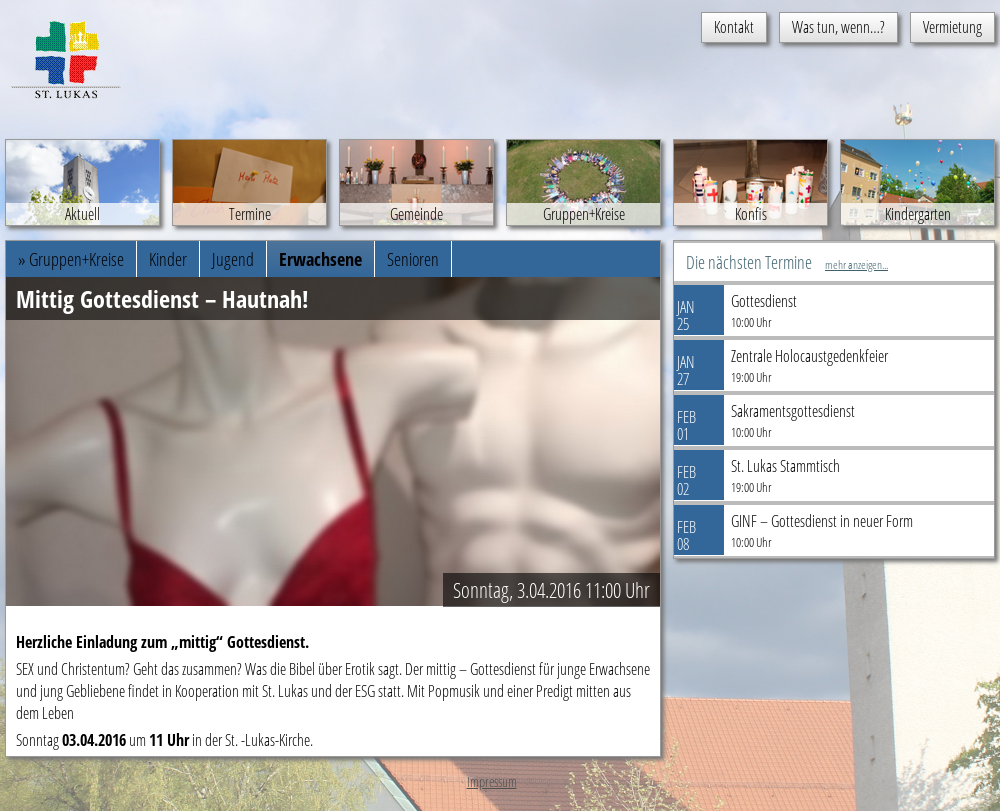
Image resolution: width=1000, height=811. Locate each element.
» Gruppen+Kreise (71, 259)
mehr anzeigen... (856, 264)
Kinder (168, 259)
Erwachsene (320, 259)
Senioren (413, 259)
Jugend (233, 259)
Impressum (492, 781)
